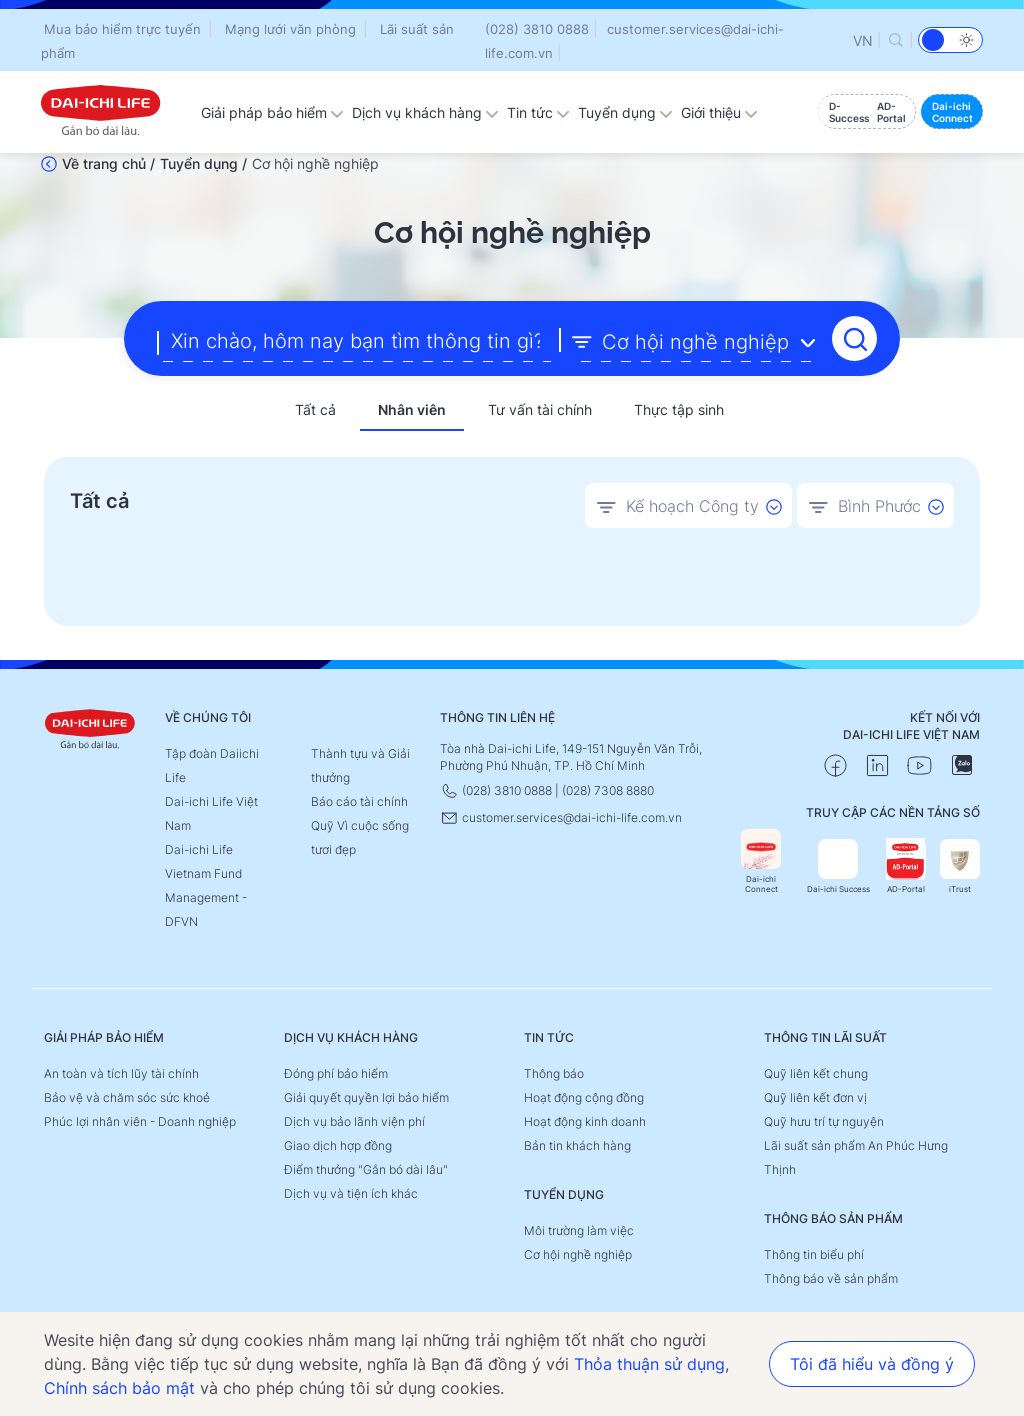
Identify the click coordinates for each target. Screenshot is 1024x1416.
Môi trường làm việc (579, 1230)
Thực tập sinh (679, 409)
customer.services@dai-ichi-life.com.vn (561, 817)
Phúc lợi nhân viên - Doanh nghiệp (140, 1121)
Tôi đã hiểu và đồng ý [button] (872, 1364)
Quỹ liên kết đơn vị (815, 1097)
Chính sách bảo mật (119, 1388)
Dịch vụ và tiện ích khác (351, 1193)
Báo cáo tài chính (359, 801)
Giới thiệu (719, 112)
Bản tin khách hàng (577, 1145)
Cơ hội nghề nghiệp (578, 1254)
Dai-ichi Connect (761, 861)
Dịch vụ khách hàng (425, 112)
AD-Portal (906, 866)
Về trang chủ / (108, 163)
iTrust (960, 866)
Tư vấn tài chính (540, 409)
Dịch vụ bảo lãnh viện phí (354, 1121)
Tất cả (315, 409)
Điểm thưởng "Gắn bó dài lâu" (366, 1169)
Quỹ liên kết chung (816, 1073)
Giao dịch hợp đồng (338, 1145)
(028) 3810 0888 (537, 29)
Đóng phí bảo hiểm (336, 1073)
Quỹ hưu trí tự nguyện (824, 1121)
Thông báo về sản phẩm (831, 1278)
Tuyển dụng (625, 112)
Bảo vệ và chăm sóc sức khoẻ (127, 1097)
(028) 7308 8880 (608, 790)
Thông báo (554, 1073)
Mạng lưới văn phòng (290, 29)
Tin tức (538, 112)
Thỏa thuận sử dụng (649, 1364)
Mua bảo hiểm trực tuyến (122, 29)
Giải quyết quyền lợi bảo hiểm (366, 1097)
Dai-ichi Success (838, 866)
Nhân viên (412, 409)
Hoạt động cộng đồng (584, 1097)
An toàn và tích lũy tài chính (121, 1073)
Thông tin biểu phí (814, 1254)
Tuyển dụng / (203, 163)
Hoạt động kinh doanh (585, 1121)
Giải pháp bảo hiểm (272, 112)
